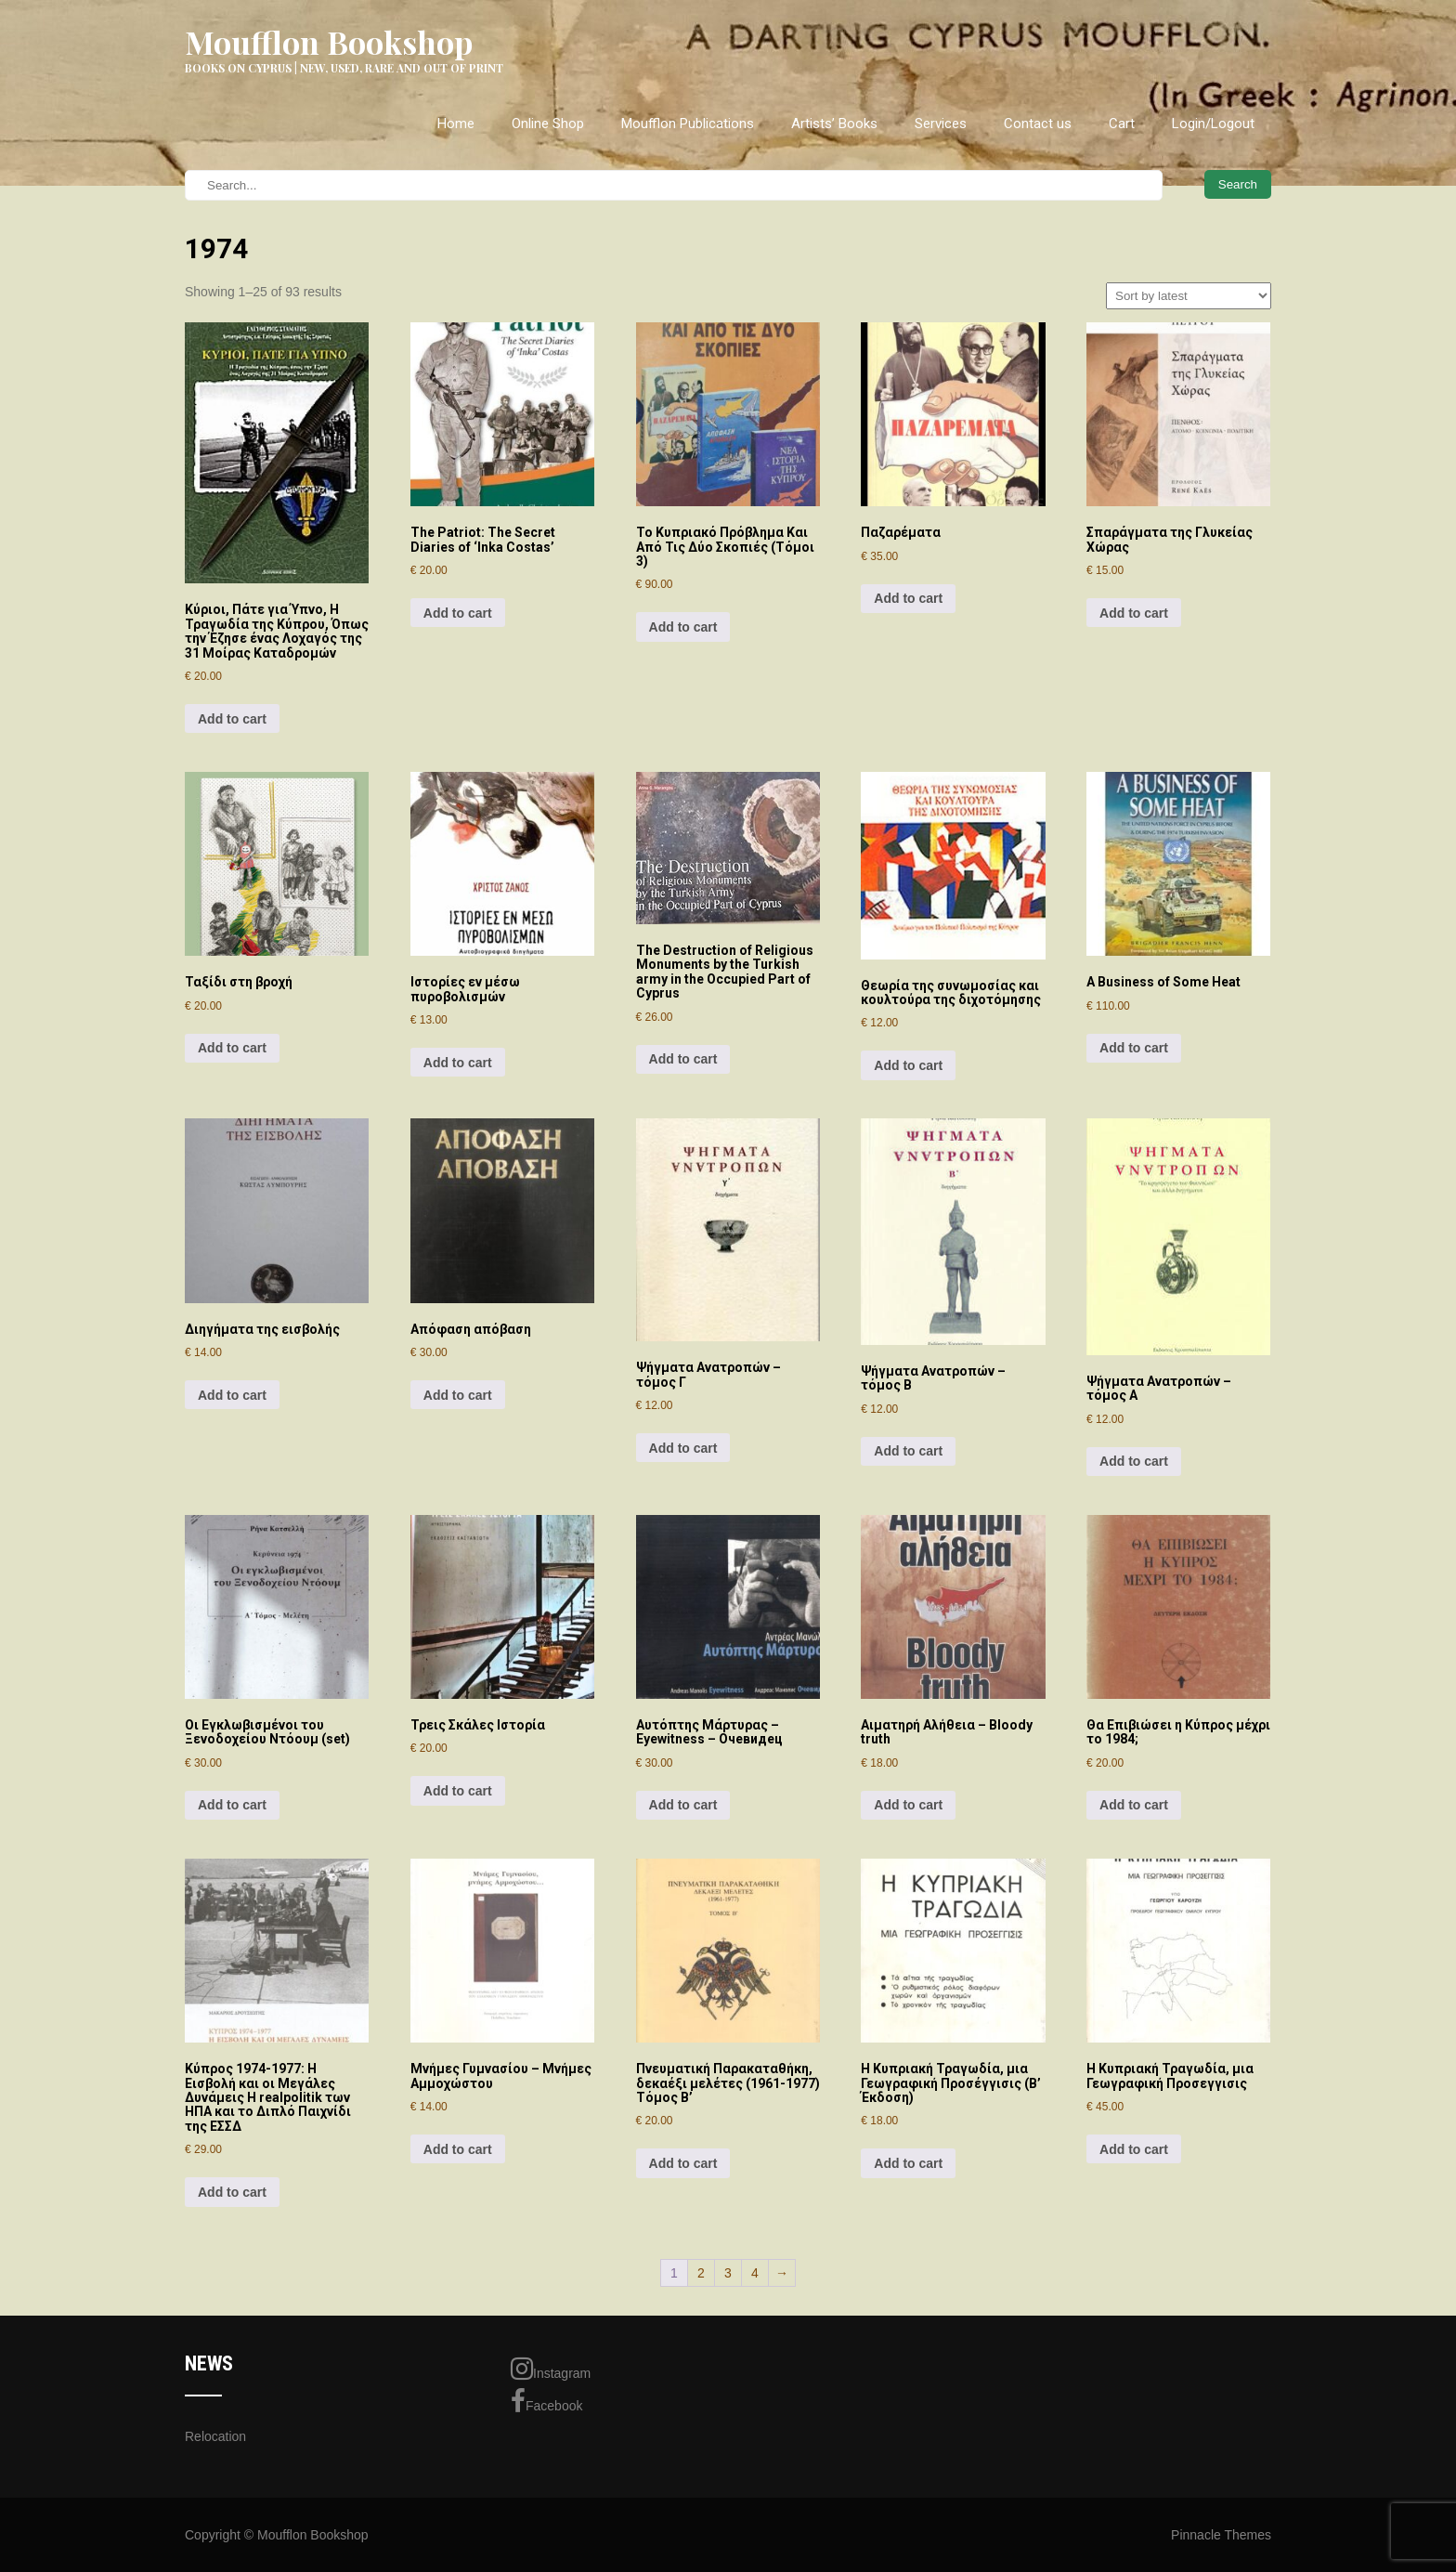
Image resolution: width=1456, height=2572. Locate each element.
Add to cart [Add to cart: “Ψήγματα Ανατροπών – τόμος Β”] (908, 1450)
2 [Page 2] (701, 2272)
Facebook (546, 2401)
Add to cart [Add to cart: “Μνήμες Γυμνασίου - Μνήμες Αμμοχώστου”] (457, 2149)
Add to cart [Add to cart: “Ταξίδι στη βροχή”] (232, 1047)
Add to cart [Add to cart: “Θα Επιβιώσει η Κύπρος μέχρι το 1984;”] (1133, 1804)
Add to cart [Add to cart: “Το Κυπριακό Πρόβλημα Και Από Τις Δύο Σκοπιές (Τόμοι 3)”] (683, 627)
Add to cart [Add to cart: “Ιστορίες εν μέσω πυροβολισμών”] (457, 1062)
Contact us (1038, 123)
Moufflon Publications (687, 123)
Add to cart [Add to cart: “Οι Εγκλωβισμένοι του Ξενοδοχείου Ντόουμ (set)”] (232, 1804)
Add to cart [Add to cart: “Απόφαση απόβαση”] (457, 1395)
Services (941, 123)
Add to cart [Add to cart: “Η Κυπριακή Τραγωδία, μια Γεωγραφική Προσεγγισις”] (1133, 2149)
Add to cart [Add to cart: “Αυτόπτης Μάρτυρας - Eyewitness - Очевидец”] (683, 1804)
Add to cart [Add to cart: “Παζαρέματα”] (908, 598)
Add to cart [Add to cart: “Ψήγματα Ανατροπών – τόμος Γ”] (683, 1448)
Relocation (215, 2436)
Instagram (551, 2369)
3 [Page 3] (728, 2272)
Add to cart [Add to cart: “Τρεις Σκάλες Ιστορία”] (457, 1790)
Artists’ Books (834, 123)
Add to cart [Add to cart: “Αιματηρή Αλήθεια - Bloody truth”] (908, 1804)
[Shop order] (1188, 295)
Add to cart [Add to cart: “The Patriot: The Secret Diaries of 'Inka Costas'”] (457, 613)
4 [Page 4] (755, 2272)
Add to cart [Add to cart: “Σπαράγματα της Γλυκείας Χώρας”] (1133, 613)
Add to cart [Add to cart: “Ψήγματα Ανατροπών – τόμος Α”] (1133, 1461)
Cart (1122, 123)
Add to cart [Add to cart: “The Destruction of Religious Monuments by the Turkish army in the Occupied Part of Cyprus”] (683, 1058)
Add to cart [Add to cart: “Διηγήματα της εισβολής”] (232, 1395)
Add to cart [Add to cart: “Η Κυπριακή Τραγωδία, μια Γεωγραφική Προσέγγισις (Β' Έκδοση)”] (908, 2163)
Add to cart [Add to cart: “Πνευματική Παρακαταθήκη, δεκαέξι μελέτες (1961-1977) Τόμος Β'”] (683, 2163)
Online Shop (548, 123)
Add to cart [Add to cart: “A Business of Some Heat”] (1133, 1047)
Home (455, 123)
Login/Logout (1213, 123)
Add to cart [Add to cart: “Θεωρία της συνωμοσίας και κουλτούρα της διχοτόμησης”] (908, 1065)
